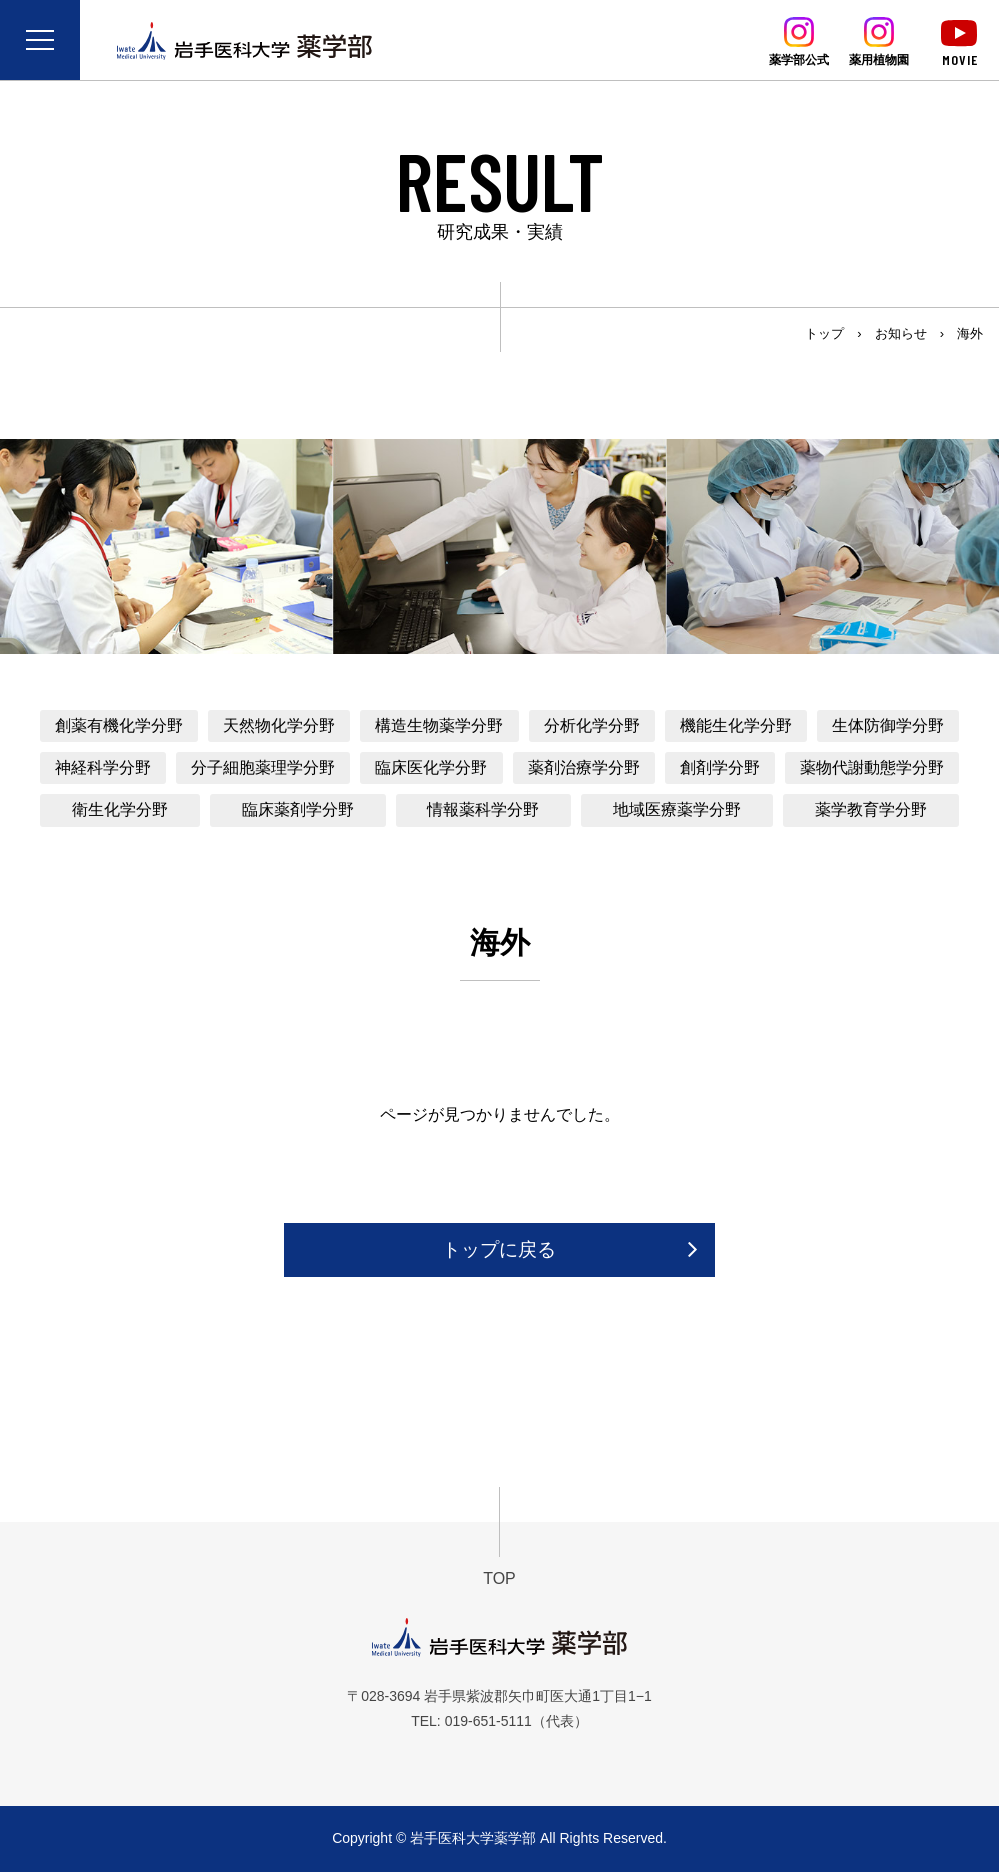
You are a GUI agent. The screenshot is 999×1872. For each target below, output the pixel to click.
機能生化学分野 (736, 725)
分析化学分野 (592, 725)
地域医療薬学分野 (677, 809)
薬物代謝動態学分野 (872, 767)
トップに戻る (499, 1249)
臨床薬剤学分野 (298, 809)
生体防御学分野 (888, 725)
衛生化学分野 (120, 809)
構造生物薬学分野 (439, 725)
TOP (499, 1578)
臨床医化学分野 (431, 767)
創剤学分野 (720, 767)
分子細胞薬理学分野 (263, 767)
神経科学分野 (103, 767)
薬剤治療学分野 (584, 767)
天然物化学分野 (279, 725)
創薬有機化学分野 (119, 725)
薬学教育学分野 (871, 809)
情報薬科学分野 (483, 809)
